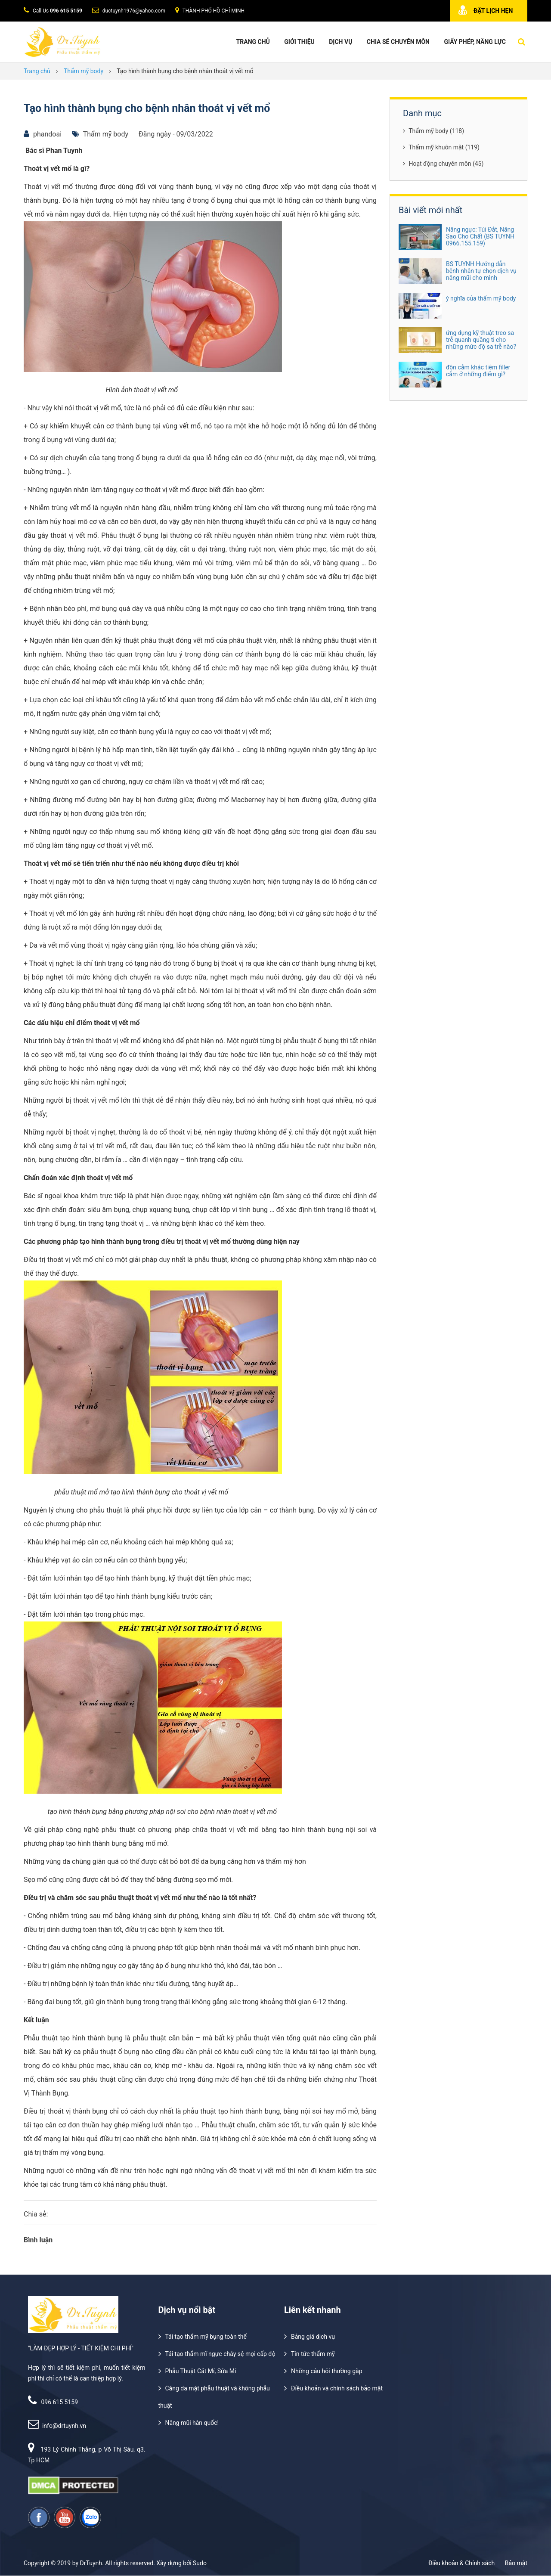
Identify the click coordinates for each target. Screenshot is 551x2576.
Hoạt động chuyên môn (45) (443, 163)
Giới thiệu (299, 41)
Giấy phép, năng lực (475, 41)
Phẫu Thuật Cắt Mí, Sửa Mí (200, 2371)
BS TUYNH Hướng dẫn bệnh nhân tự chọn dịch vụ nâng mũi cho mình (481, 270)
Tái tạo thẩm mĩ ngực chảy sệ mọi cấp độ (220, 2353)
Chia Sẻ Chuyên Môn (398, 41)
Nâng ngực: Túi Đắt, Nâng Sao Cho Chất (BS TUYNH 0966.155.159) (480, 236)
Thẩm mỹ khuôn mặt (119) (441, 147)
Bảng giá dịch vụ (313, 2336)
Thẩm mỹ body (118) (433, 130)
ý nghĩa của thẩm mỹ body (481, 298)
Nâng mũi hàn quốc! (192, 2422)
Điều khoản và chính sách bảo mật (337, 2388)
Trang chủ (253, 41)
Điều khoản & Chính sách (461, 2563)
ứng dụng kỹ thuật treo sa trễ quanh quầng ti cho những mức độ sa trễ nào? (481, 339)
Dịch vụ (340, 41)
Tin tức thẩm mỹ (313, 2353)
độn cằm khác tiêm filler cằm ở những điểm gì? (478, 371)
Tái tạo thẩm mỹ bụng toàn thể (206, 2336)
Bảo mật (516, 2563)
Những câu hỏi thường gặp (326, 2371)
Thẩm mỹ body (105, 134)
